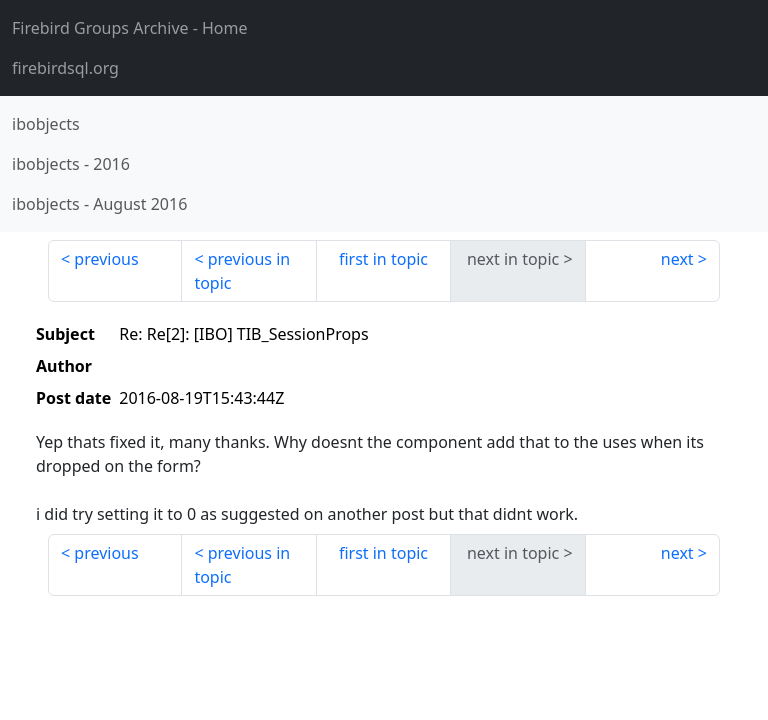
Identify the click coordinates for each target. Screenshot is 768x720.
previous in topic (242, 271)
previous (106, 259)
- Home (130, 28)
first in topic (383, 259)
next (677, 259)
